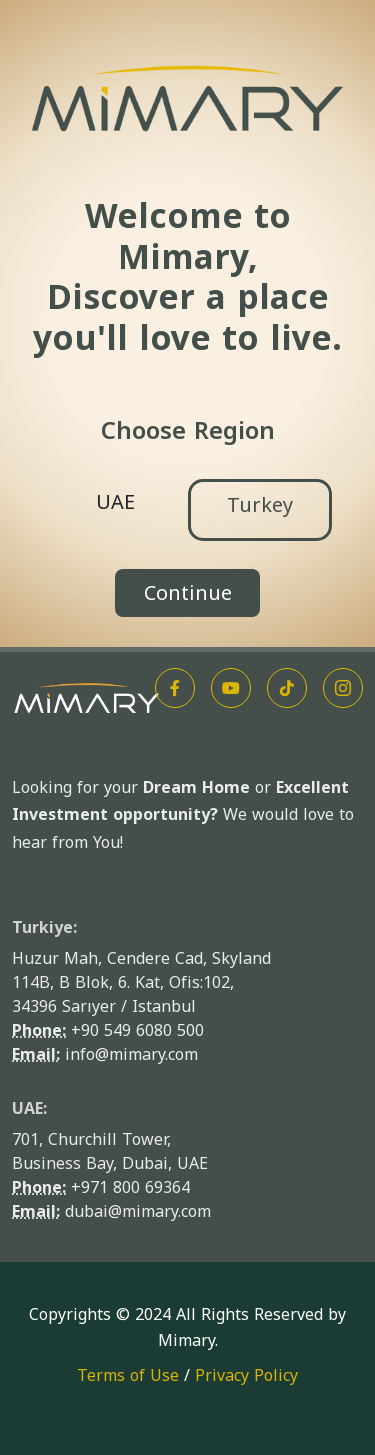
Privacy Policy (246, 1375)
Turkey (260, 505)
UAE (115, 502)
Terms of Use (128, 1375)
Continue (188, 593)
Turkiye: (44, 927)
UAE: (29, 1108)
